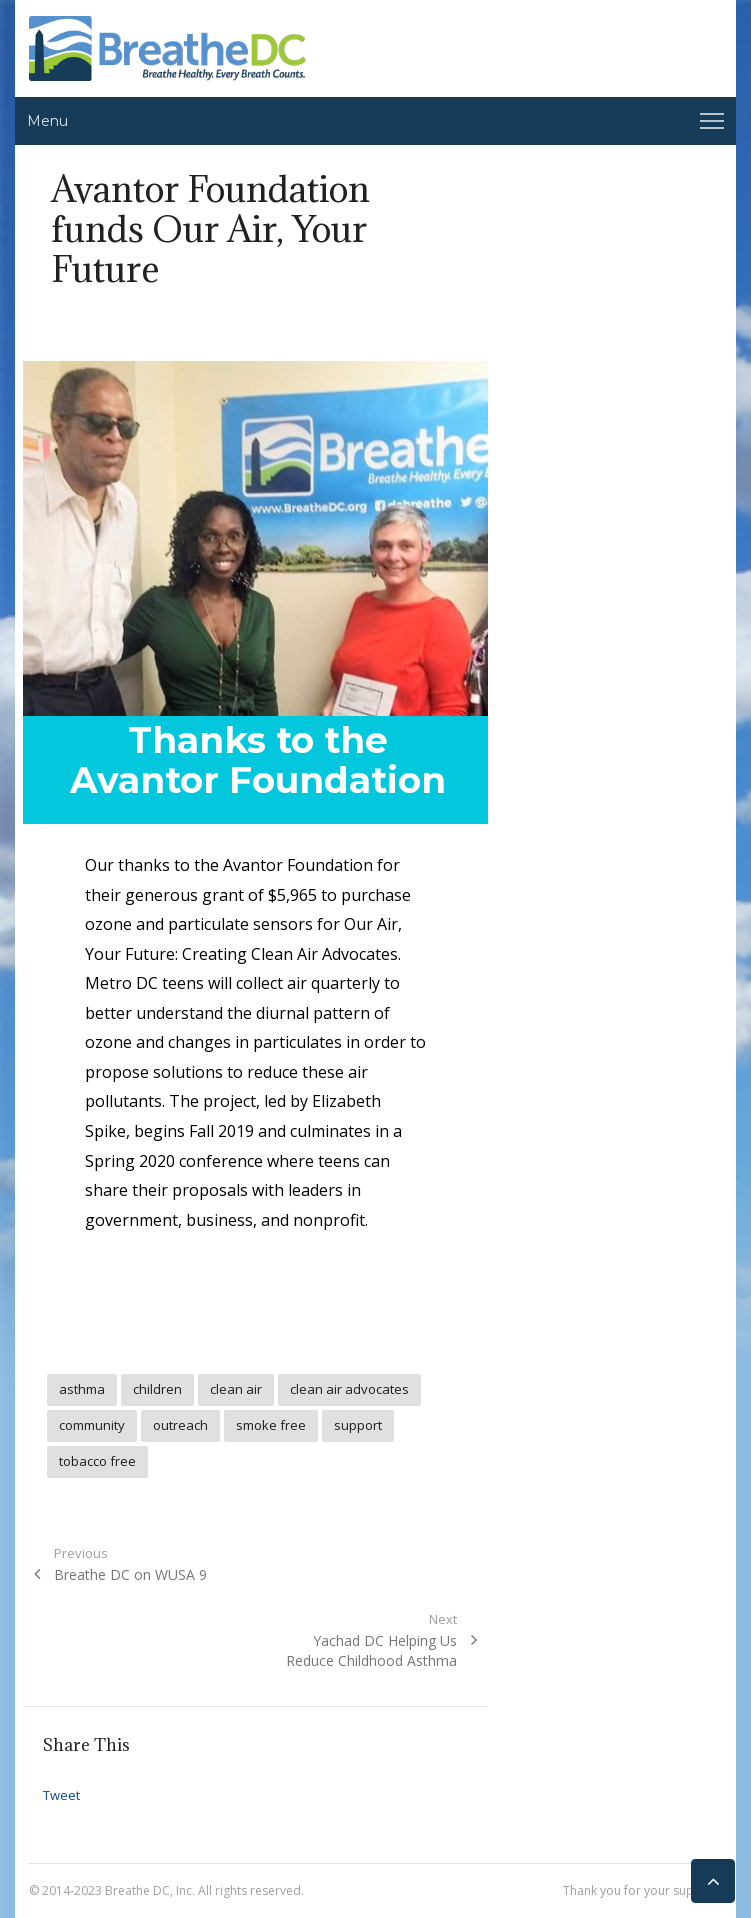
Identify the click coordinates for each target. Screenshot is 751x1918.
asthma (82, 1389)
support (358, 1425)
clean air (236, 1389)
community (92, 1425)
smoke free (271, 1425)
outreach (180, 1425)
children (157, 1389)
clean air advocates (349, 1389)
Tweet (61, 1795)
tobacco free (97, 1461)
